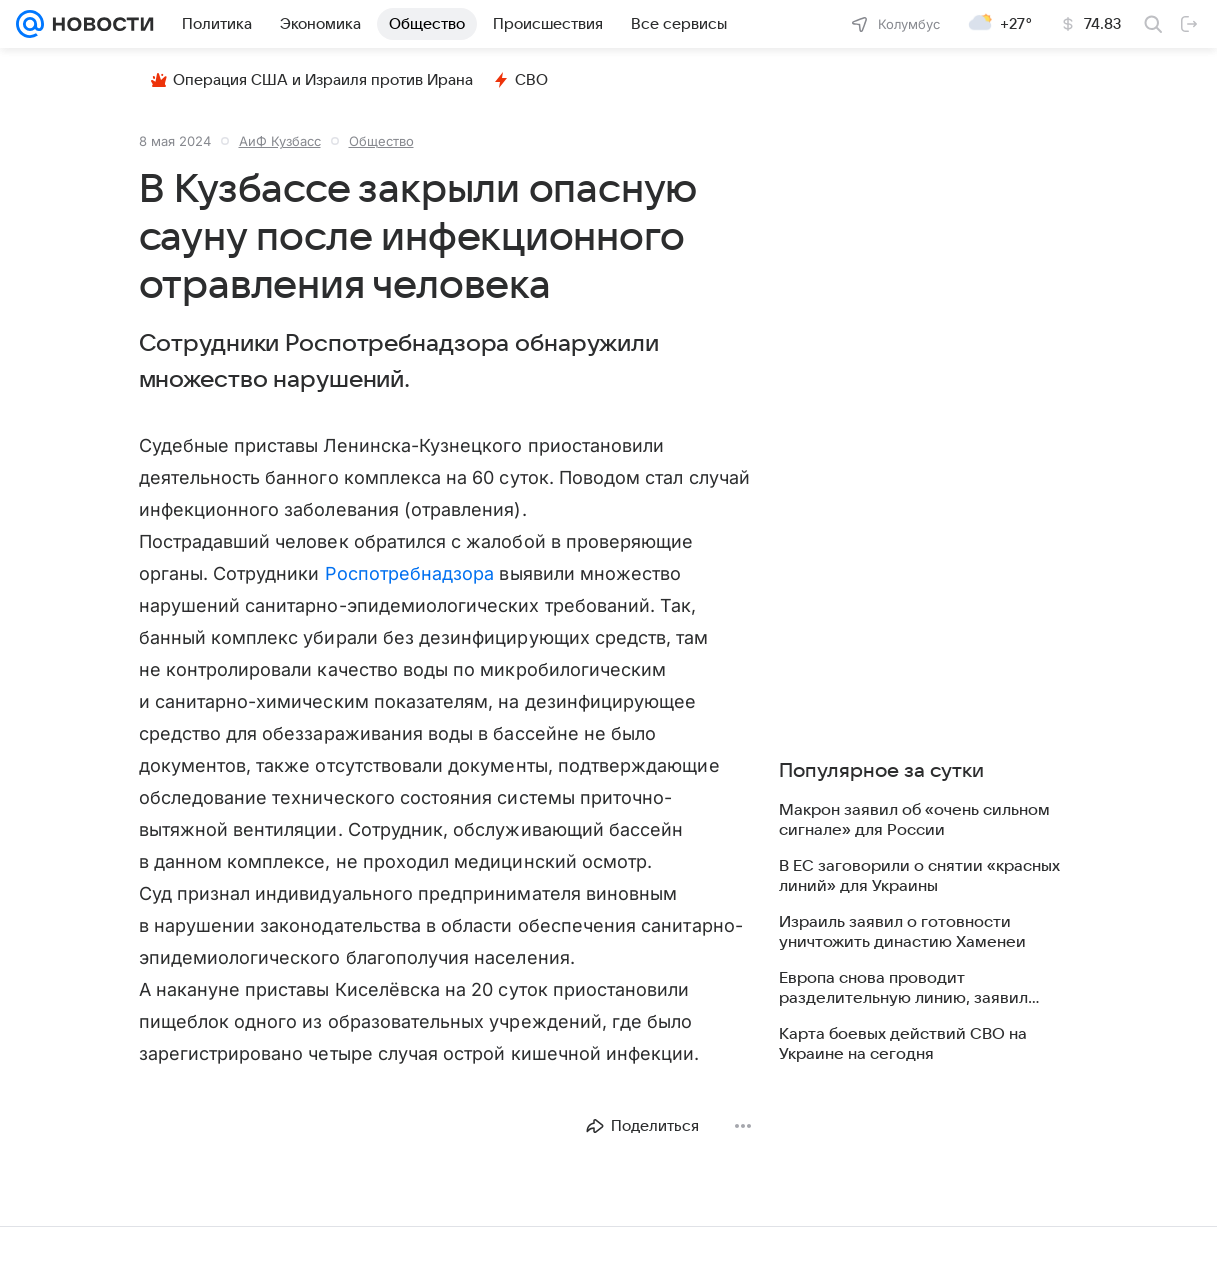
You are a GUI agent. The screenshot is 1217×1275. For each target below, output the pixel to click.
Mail (32, 1260)
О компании (95, 1260)
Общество (381, 141)
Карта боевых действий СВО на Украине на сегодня (903, 1044)
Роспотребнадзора (410, 573)
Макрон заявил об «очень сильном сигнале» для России (914, 820)
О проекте (378, 1260)
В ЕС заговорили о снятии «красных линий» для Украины (919, 876)
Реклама (172, 1260)
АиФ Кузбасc (280, 141)
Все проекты (251, 1260)
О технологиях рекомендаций (511, 1260)
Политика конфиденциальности (708, 1260)
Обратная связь (1046, 1260)
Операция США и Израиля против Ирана (312, 80)
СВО (520, 80)
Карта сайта (1145, 1260)
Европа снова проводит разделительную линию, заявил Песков (903, 988)
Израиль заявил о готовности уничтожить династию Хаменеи (902, 932)
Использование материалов (900, 1260)
